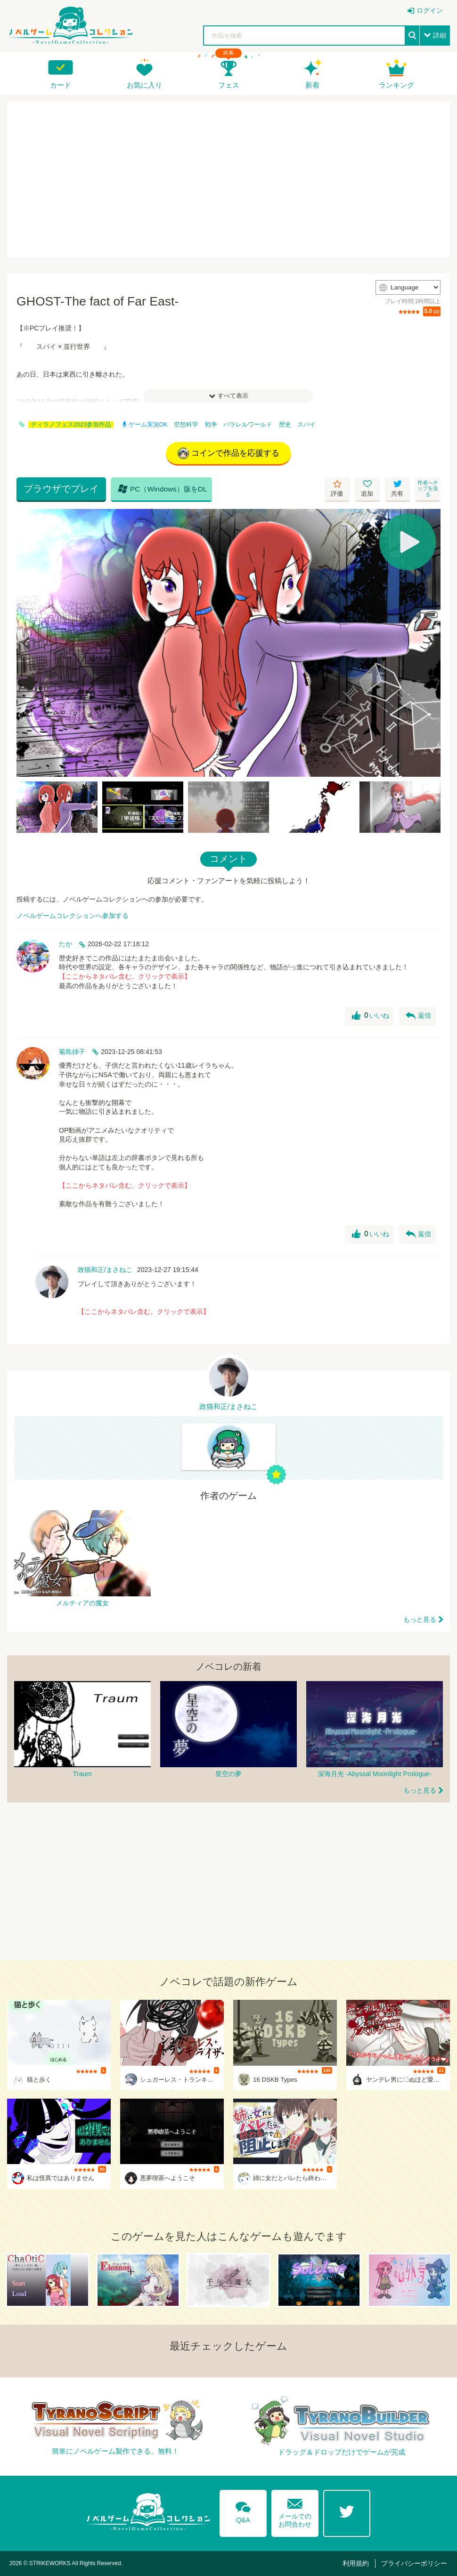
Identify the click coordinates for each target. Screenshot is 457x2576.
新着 (312, 85)
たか (65, 944)
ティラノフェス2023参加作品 (71, 424)
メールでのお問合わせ (294, 2511)
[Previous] (26, 643)
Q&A (243, 2510)
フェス (228, 85)
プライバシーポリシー (414, 2563)
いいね (370, 1015)
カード (60, 85)
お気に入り (144, 85)
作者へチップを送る (427, 488)
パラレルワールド (247, 424)
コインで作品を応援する (228, 453)
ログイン (429, 10)
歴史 (285, 424)
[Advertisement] (228, 179)
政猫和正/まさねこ (105, 1269)
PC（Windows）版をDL (162, 488)
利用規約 (356, 2563)
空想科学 (186, 424)
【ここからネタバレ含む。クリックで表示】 (125, 976)
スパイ (306, 424)
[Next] (430, 643)
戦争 (211, 424)
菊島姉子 (72, 1051)
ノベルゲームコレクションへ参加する (72, 915)
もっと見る (419, 1619)
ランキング (396, 85)
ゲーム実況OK (145, 424)
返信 (418, 1015)
